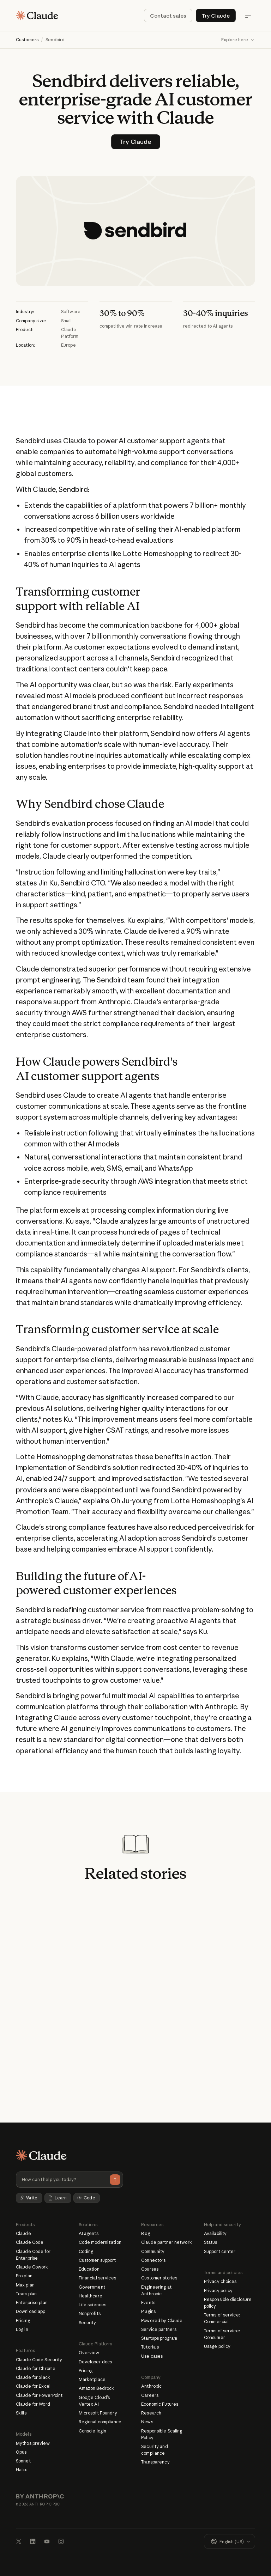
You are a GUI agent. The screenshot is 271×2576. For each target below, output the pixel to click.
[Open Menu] (248, 15)
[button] (238, 40)
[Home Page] (37, 15)
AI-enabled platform (207, 529)
